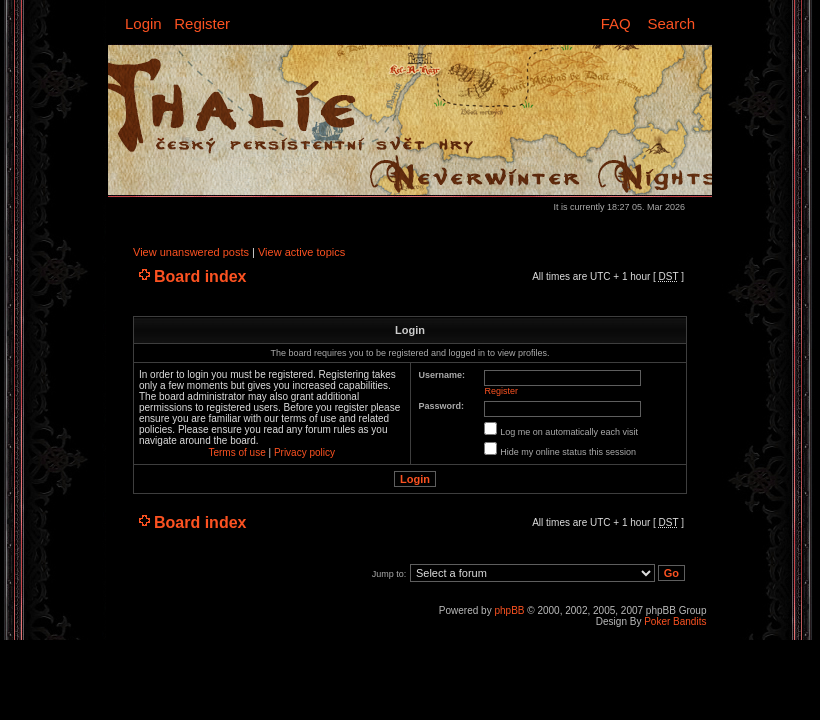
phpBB (509, 610)
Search (671, 23)
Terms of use (236, 452)
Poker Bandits (675, 621)
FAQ (616, 23)
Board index (200, 276)
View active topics (301, 252)
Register (202, 23)
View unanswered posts (191, 252)
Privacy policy (304, 452)
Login (143, 23)
